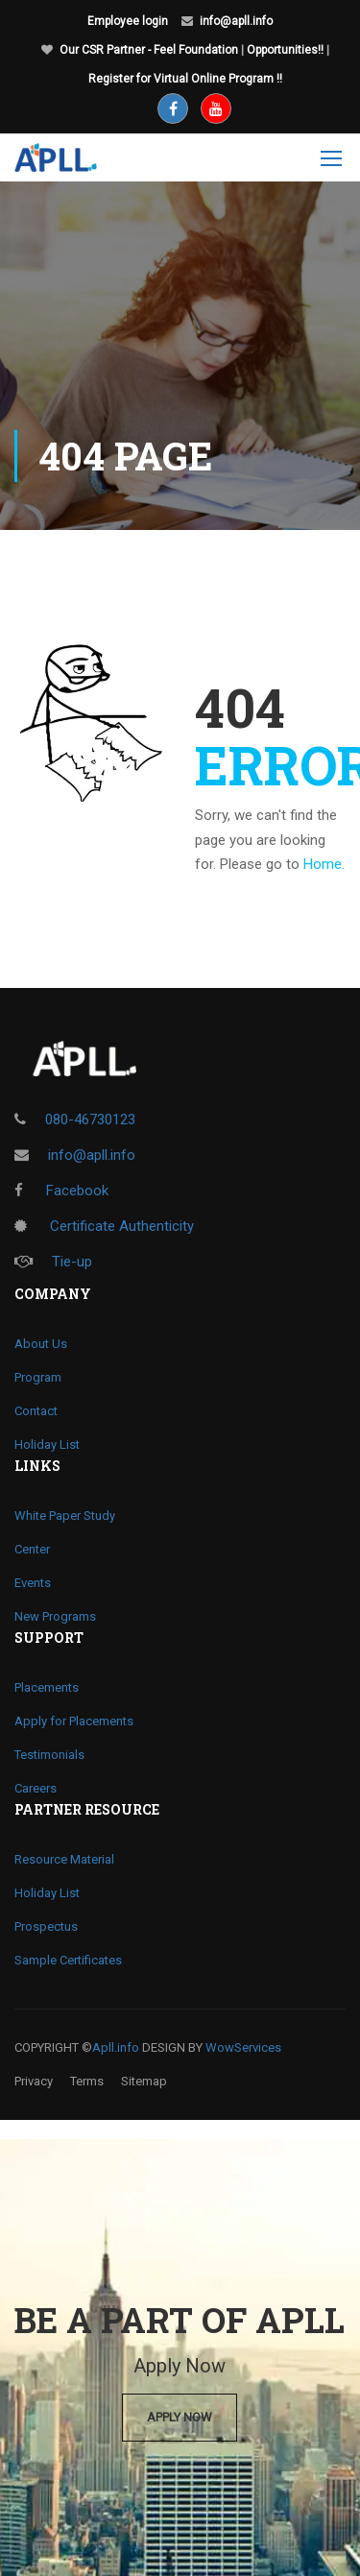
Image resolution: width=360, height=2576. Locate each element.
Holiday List (47, 1444)
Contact (36, 1411)
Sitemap (144, 2081)
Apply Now (179, 2417)
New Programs (55, 1616)
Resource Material (64, 1859)
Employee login (127, 21)
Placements (46, 1687)
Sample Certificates (68, 1960)
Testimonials (49, 1754)
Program (37, 1377)
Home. (324, 864)
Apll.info (115, 2047)
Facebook (61, 1190)
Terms (87, 2081)
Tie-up (53, 1261)
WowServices (243, 2047)
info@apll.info (236, 21)
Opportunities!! (285, 50)
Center (32, 1549)
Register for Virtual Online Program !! (185, 78)
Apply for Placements (73, 1721)
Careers (35, 1788)
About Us (40, 1343)
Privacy (33, 2081)
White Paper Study (64, 1515)
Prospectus (46, 1926)
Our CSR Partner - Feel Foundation (149, 50)
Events (32, 1583)
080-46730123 (90, 1119)
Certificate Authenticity (104, 1226)
